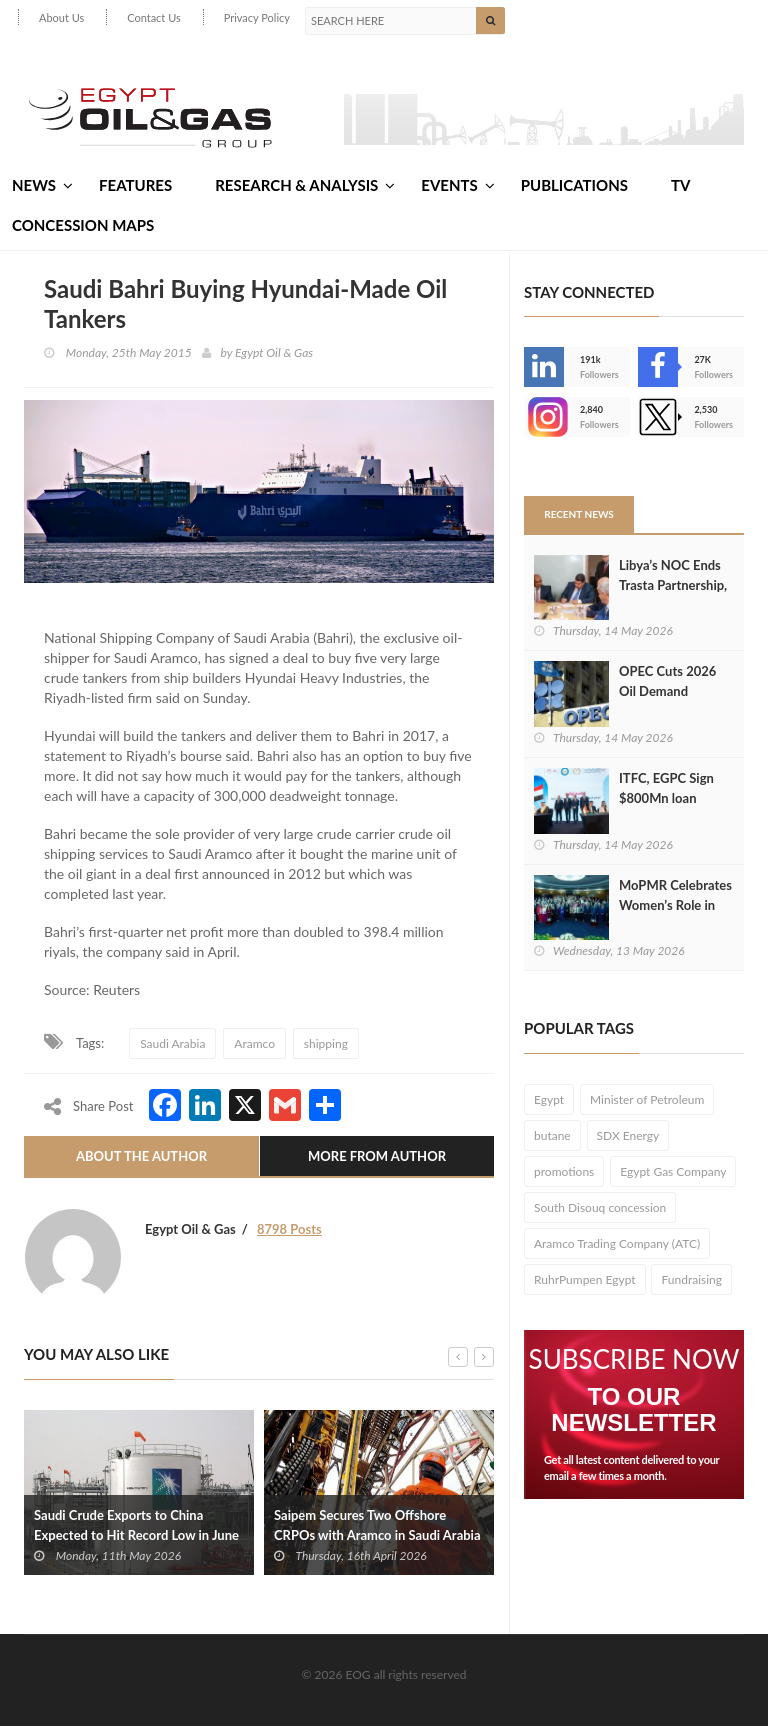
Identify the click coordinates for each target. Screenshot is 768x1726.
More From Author (377, 1156)
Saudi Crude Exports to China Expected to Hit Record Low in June (136, 1525)
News (42, 185)
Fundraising (691, 1279)
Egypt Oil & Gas (274, 352)
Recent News (579, 514)
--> (544, 417)
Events (457, 185)
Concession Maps (83, 225)
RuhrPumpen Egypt (585, 1279)
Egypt (549, 1099)
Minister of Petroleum (647, 1099)
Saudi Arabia (172, 1043)
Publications (574, 185)
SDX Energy (628, 1135)
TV (680, 185)
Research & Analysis (305, 185)
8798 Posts (289, 1229)
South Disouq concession (600, 1207)
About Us (61, 17)
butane (552, 1135)
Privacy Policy (257, 17)
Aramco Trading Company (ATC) (617, 1243)
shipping (326, 1043)
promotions (564, 1171)
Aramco (254, 1043)
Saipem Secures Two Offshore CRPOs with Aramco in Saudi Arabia (377, 1525)
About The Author (141, 1156)
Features (135, 185)
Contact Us (154, 17)
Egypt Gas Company (673, 1171)
